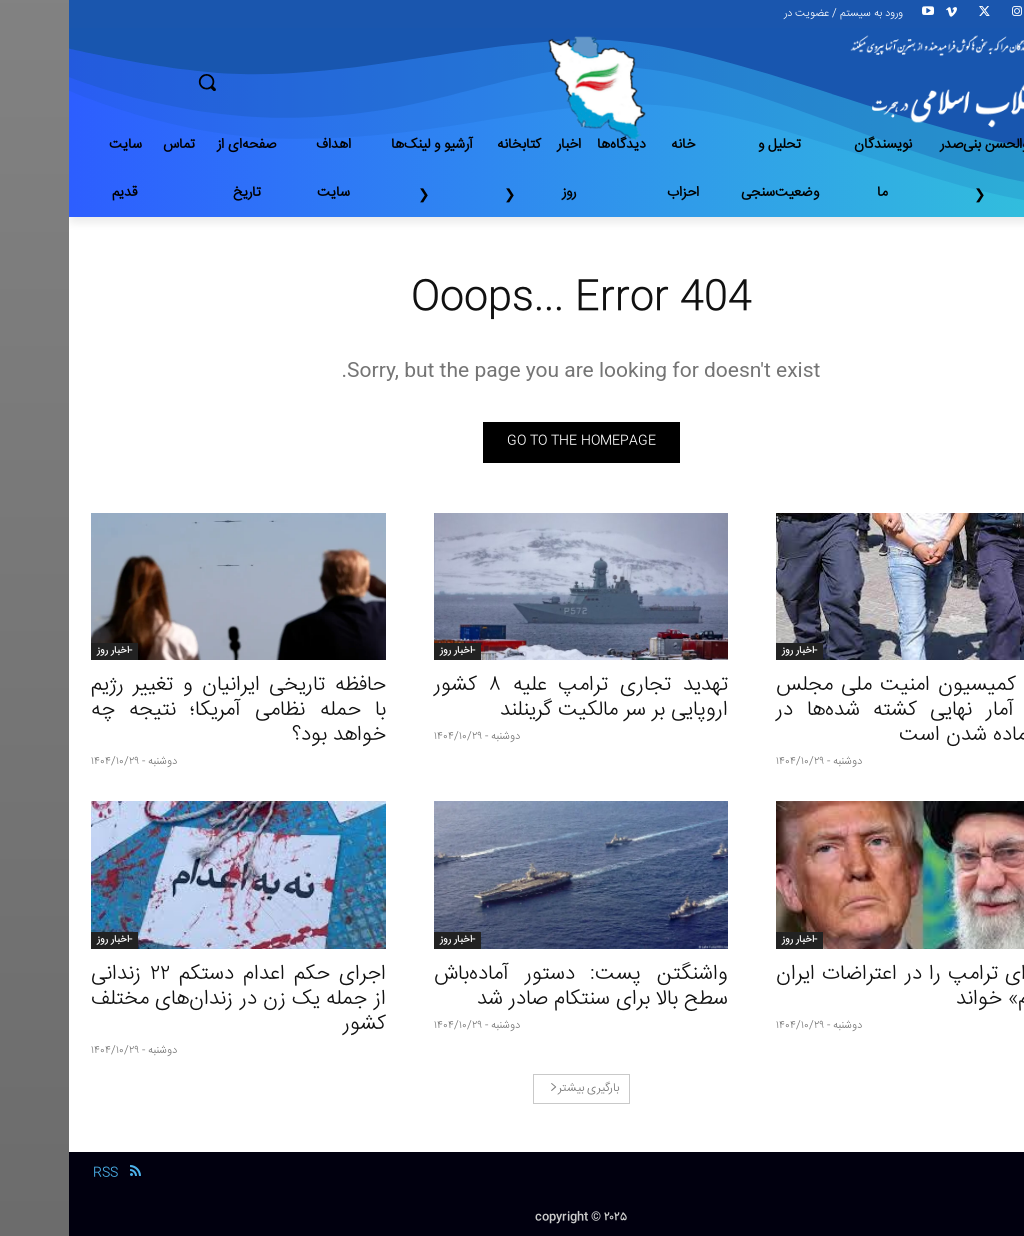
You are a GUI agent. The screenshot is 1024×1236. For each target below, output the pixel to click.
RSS (36, 1173)
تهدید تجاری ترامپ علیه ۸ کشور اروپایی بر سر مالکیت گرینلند (512, 698)
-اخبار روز (730, 651)
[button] (277, 82)
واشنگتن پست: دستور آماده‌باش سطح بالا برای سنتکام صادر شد (512, 987)
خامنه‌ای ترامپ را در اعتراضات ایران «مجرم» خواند (854, 987)
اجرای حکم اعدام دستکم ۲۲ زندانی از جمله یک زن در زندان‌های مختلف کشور (169, 999)
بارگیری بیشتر (515, 1088)
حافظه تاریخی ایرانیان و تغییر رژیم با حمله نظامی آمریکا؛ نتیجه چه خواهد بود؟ (169, 710)
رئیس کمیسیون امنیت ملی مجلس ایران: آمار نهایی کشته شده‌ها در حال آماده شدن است (854, 710)
